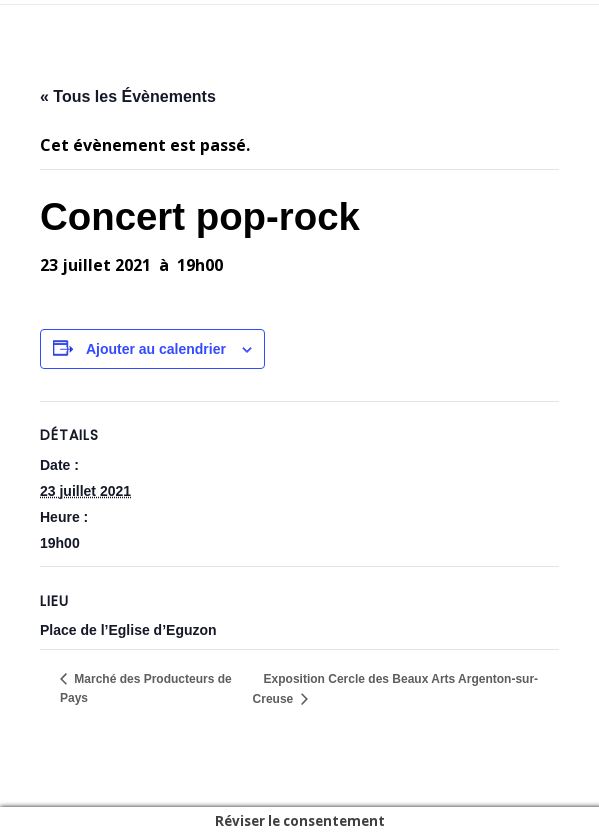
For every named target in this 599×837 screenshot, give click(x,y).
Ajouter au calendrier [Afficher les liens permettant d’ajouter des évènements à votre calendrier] (156, 349)
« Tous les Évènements (128, 96)
